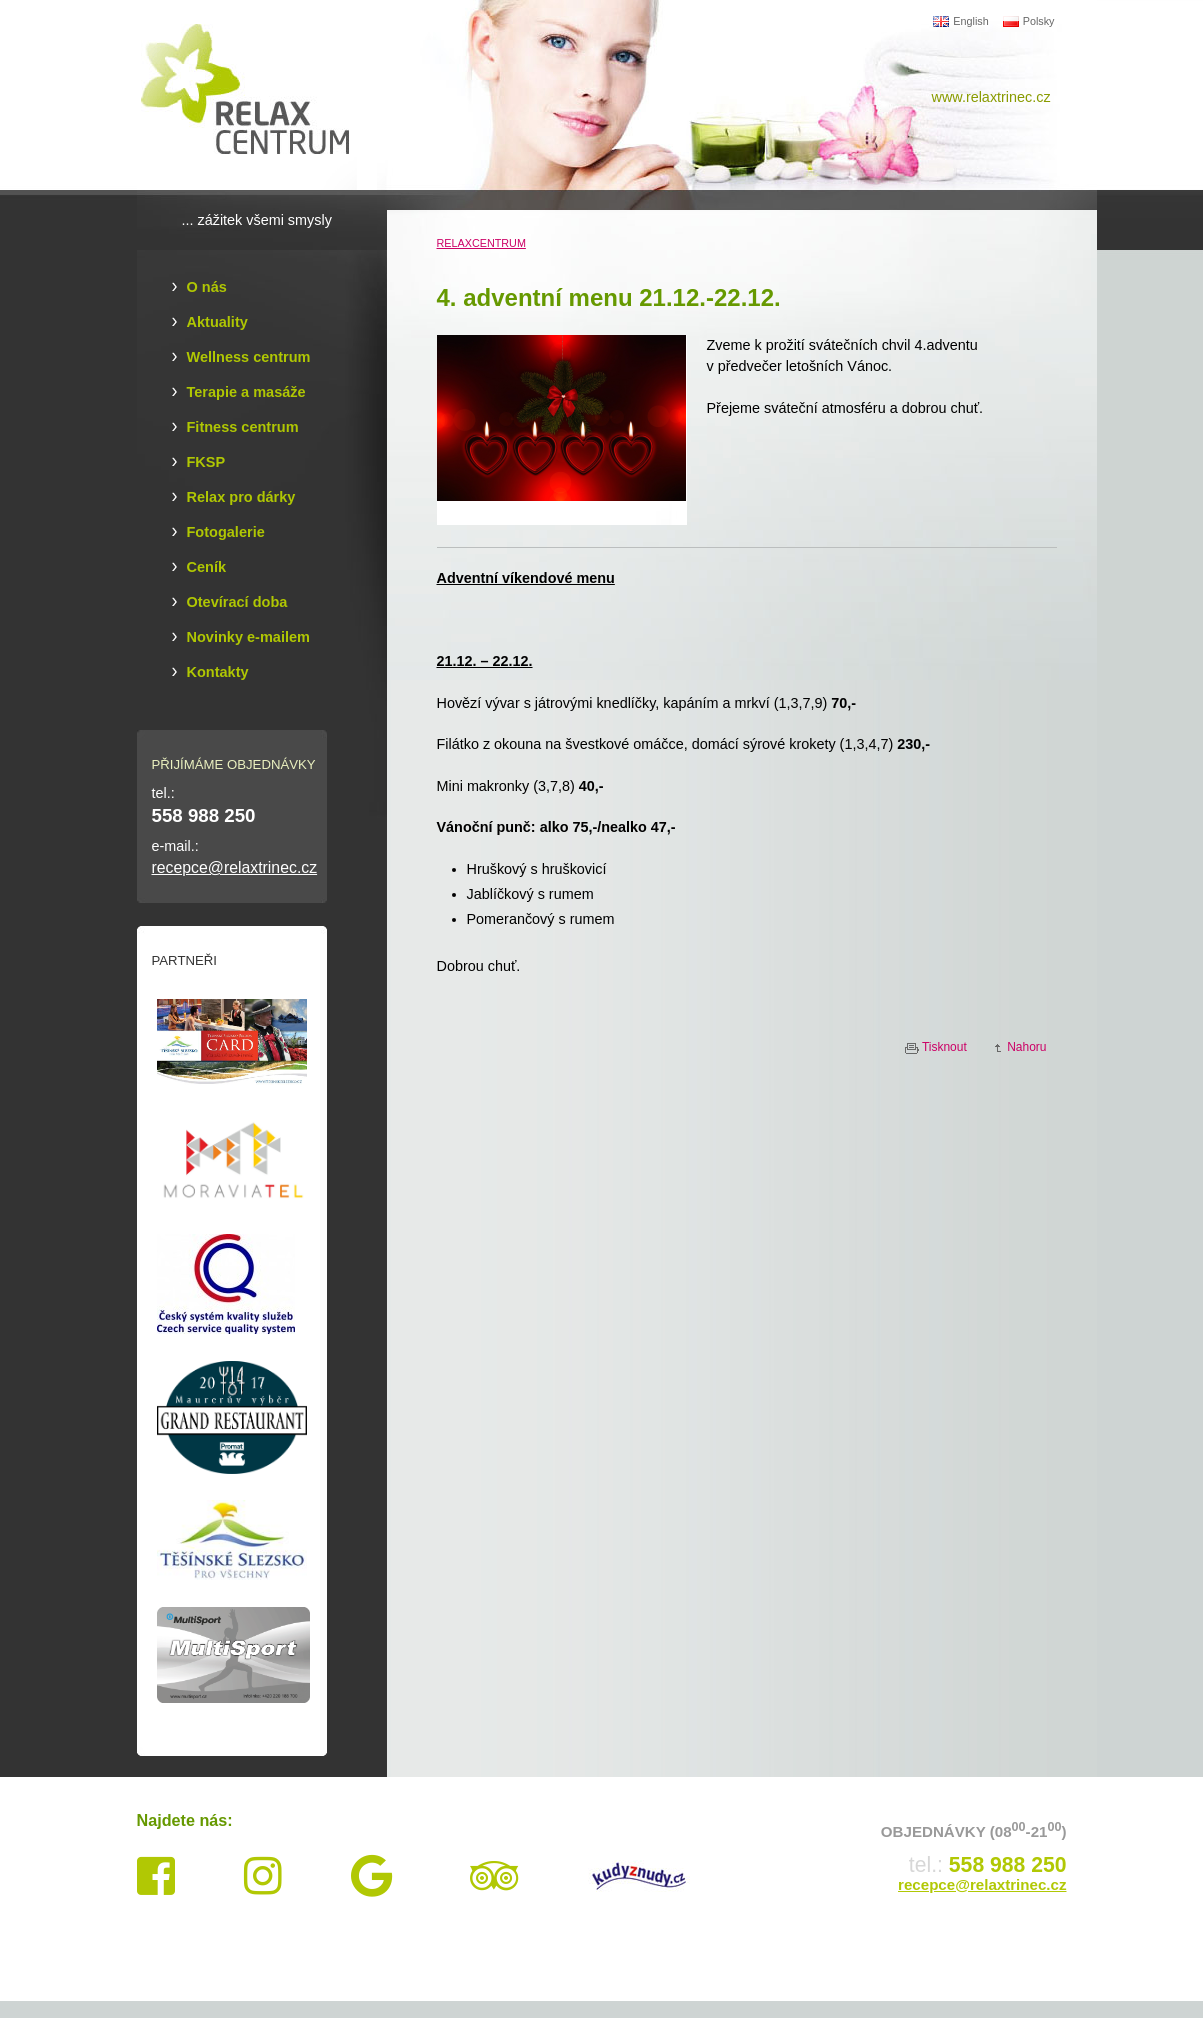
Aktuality (217, 322)
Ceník (207, 567)
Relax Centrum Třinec (257, 95)
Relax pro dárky (241, 497)
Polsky (1029, 21)
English (960, 21)
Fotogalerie (226, 532)
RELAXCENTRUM (481, 243)
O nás (207, 287)
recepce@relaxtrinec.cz (235, 867)
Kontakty (218, 672)
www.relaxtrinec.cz (991, 97)
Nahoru (1026, 1047)
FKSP (206, 462)
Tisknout (944, 1047)
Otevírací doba (237, 602)
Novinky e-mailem (248, 637)
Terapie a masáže (246, 392)
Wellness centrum (249, 357)
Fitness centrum (243, 427)
